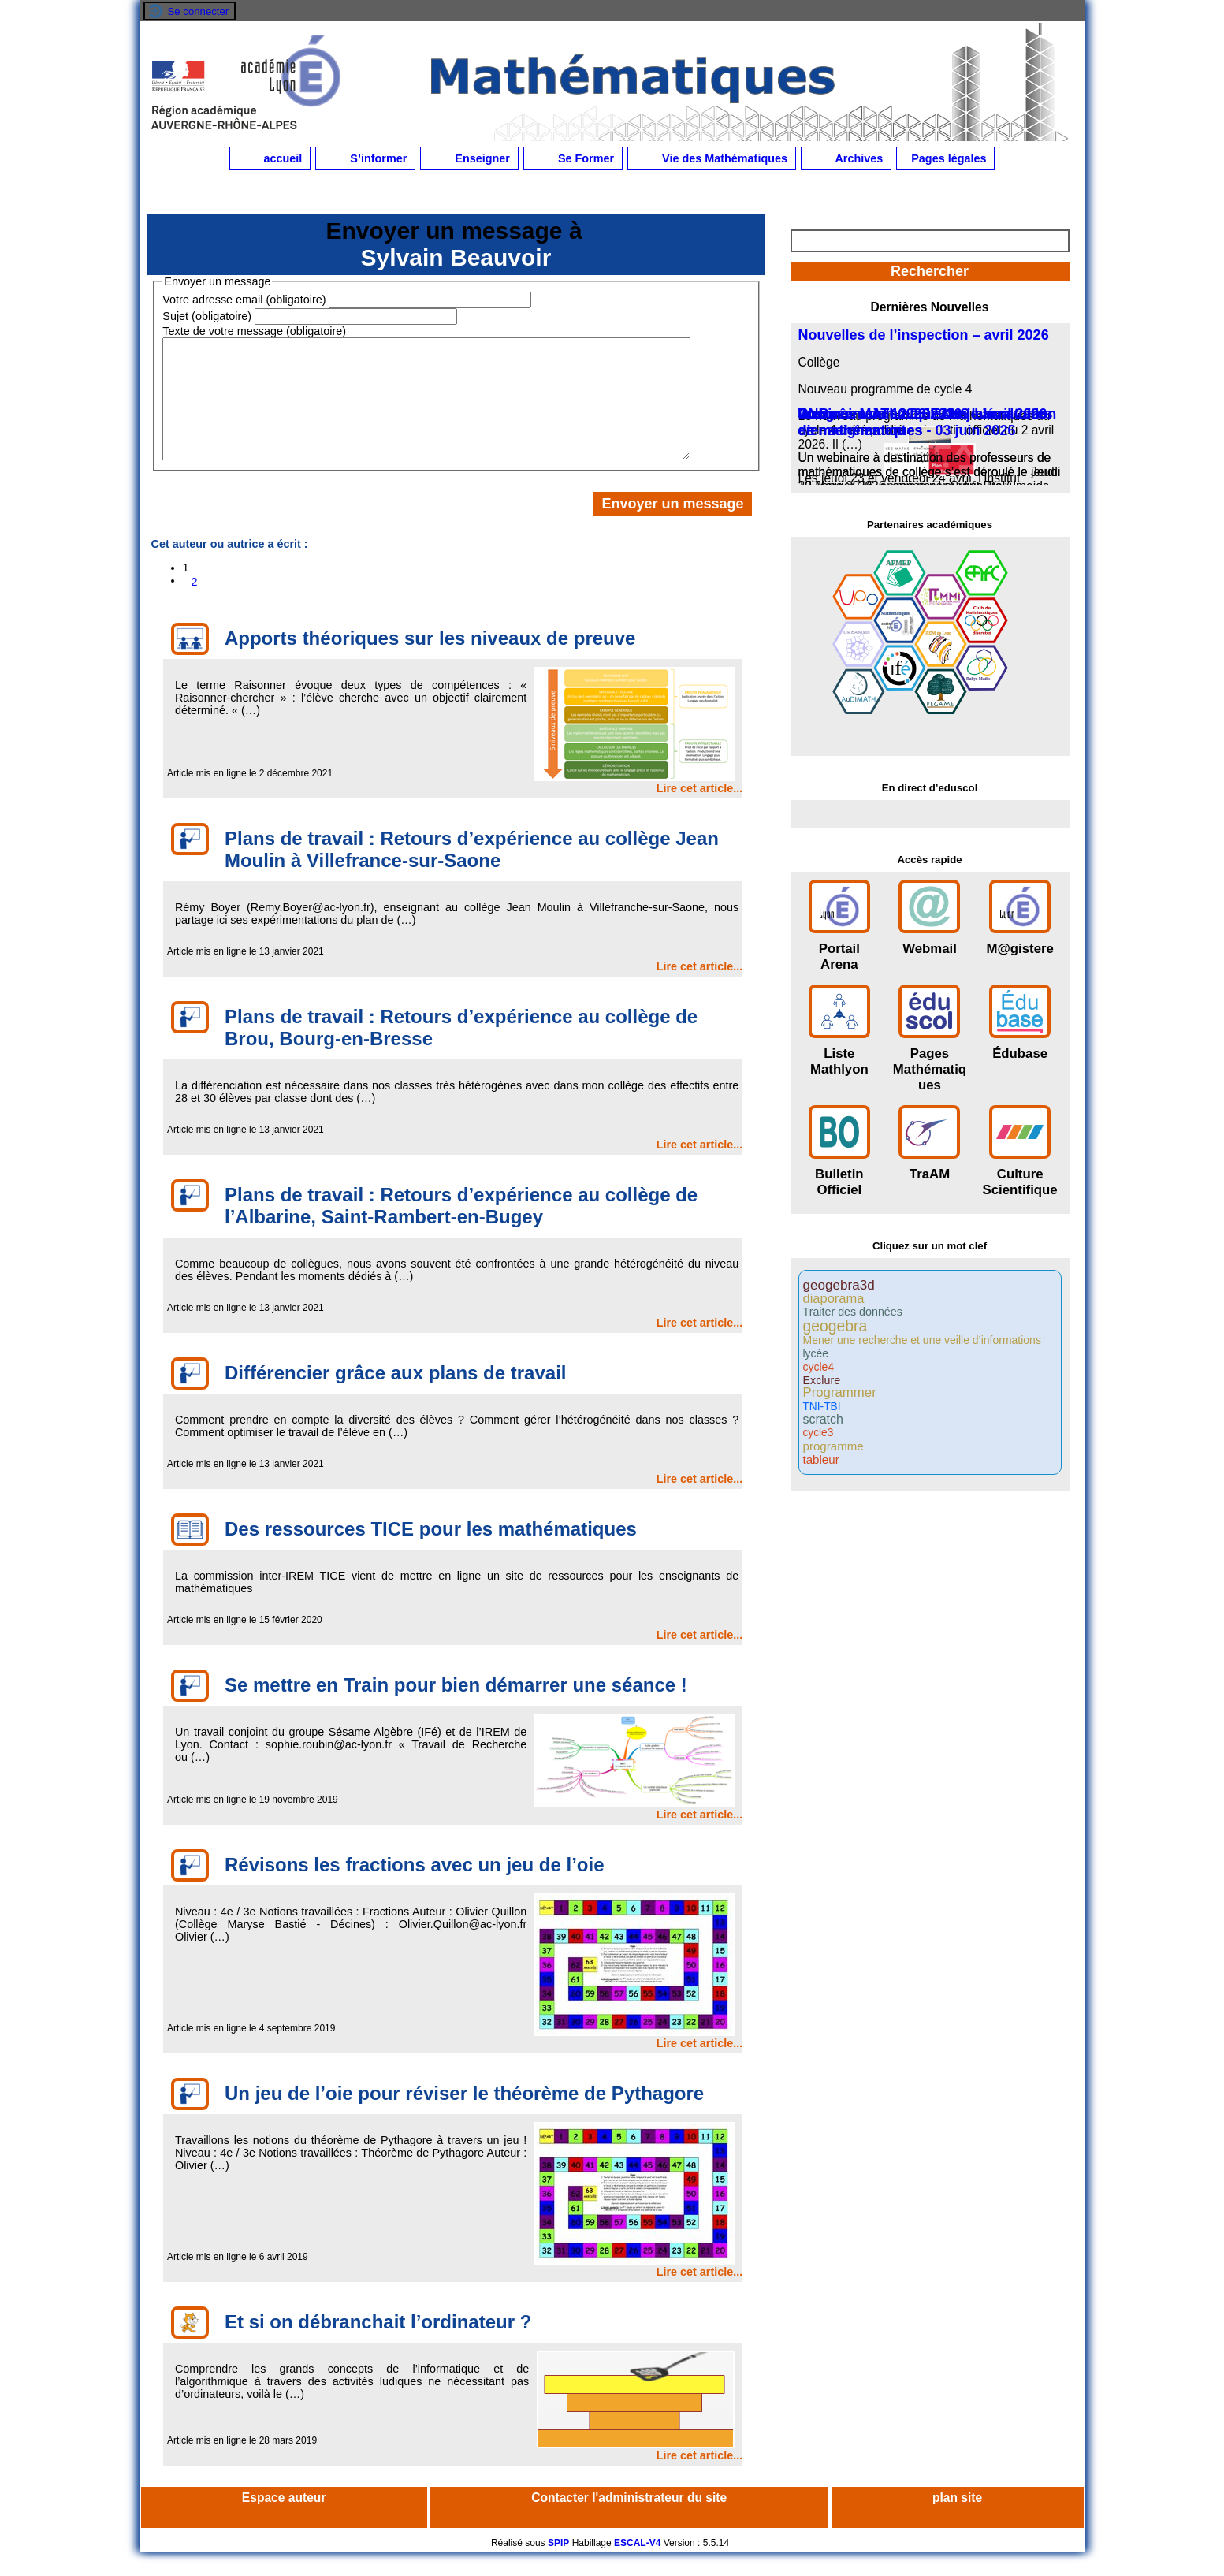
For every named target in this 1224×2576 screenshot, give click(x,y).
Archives (846, 158)
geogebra (835, 1326)
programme (833, 1446)
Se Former (573, 158)
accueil (270, 158)
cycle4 (819, 1366)
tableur (821, 1459)
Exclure (822, 1380)
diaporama (834, 1298)
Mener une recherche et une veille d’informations (922, 1340)
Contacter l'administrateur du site (629, 2521)
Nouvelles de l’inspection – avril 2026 (923, 335)
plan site (957, 2521)
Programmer (839, 1393)
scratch (823, 1419)
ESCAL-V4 (637, 2566)
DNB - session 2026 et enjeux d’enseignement (896, 422)
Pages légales (945, 158)
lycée (816, 1353)
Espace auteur (284, 2521)
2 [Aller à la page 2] (195, 605)
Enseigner (469, 158)
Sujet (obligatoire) (206, 316)
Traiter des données (852, 1311)
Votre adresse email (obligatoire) (244, 299)
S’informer (365, 158)
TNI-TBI (822, 1407)
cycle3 (818, 1433)
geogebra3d (839, 1285)
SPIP (558, 2566)
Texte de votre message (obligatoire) (254, 331)
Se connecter (198, 11)
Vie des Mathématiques (711, 158)
